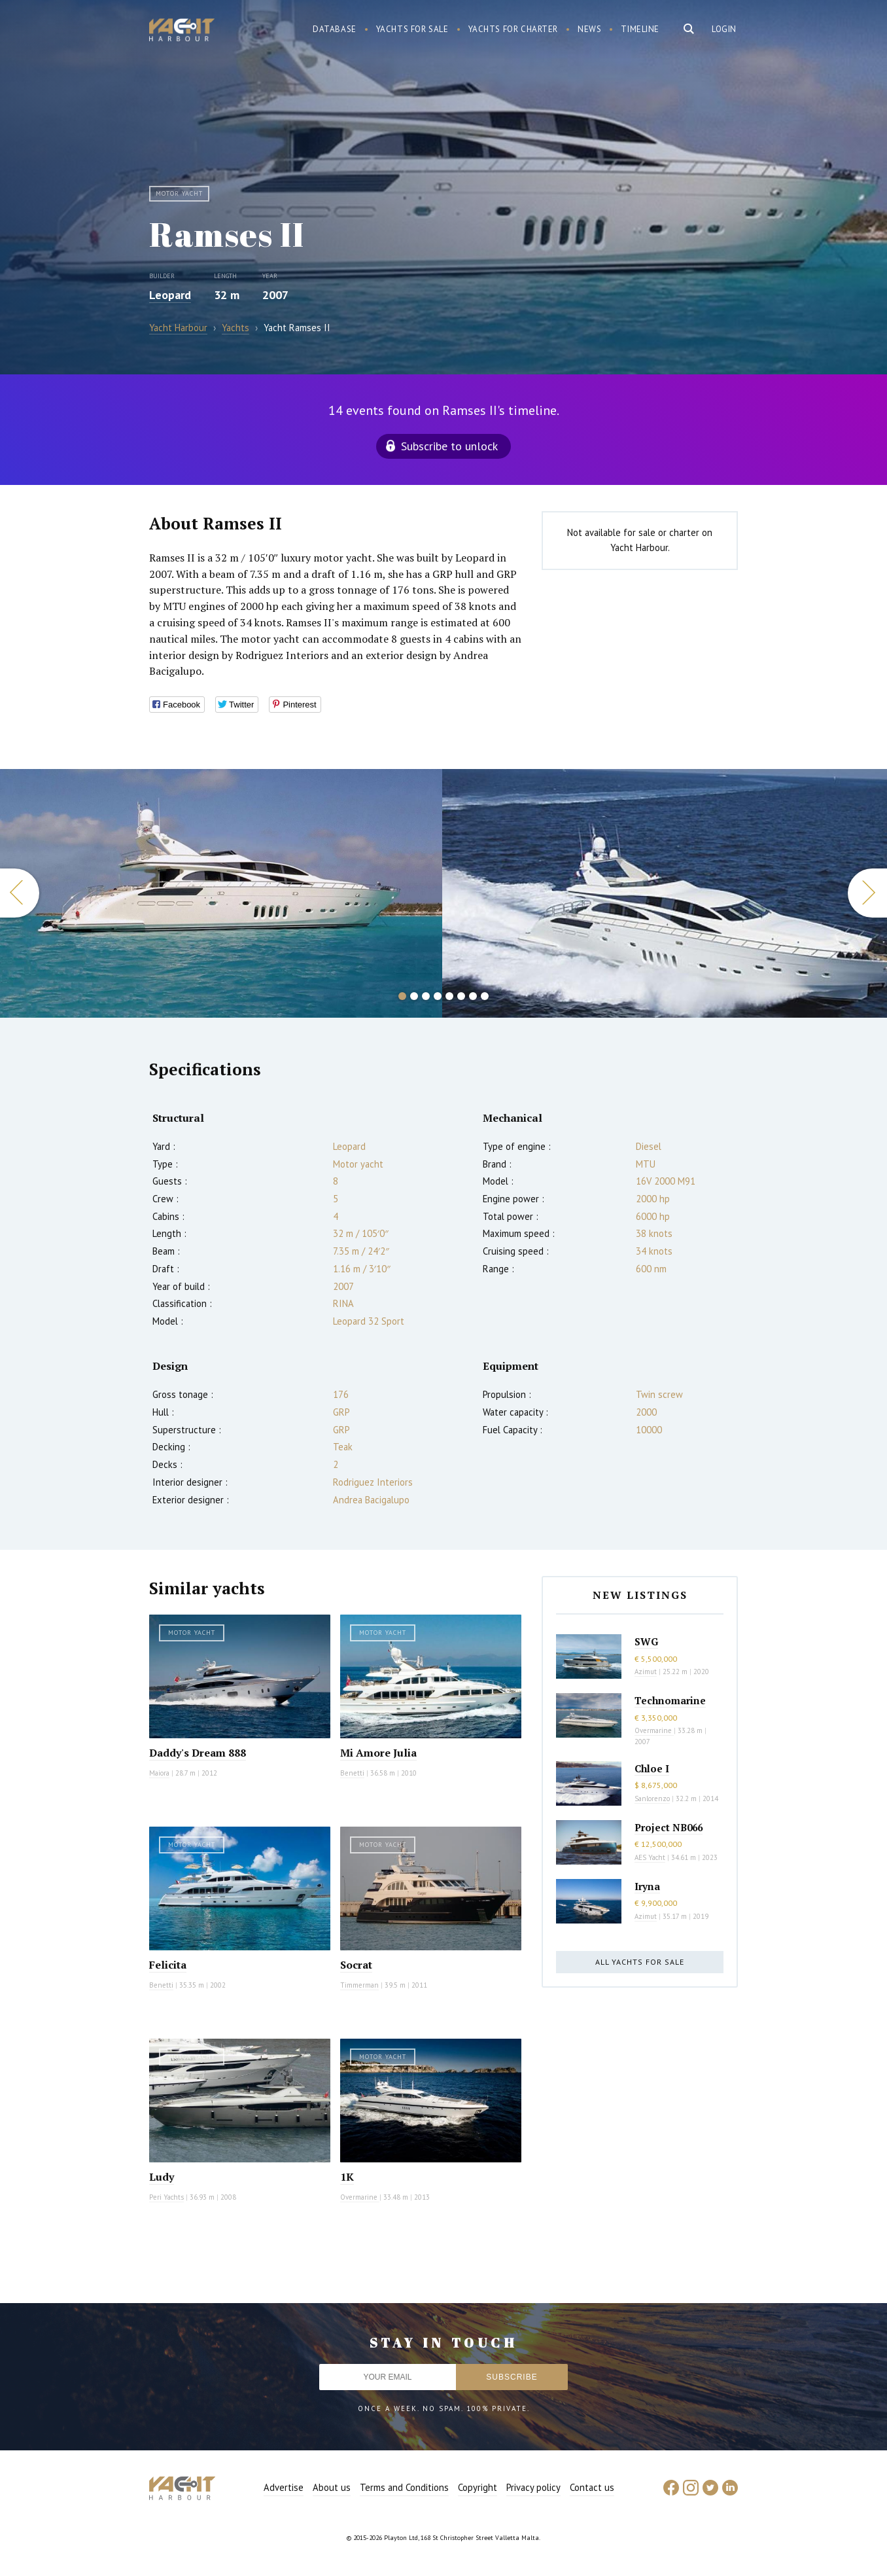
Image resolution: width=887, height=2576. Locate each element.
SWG (646, 1641)
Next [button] (867, 893)
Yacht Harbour (182, 31)
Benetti (352, 1773)
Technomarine (670, 1700)
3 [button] (426, 996)
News (589, 29)
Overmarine (359, 2197)
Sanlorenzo (652, 1798)
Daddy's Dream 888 (197, 1752)
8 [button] (485, 996)
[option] (221, 893)
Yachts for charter (513, 29)
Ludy (161, 2177)
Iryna (647, 1886)
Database (335, 29)
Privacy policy (533, 2487)
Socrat (356, 1965)
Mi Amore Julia (378, 1752)
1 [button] (402, 996)
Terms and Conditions (404, 2487)
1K (347, 2177)
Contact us (592, 2487)
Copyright (477, 2487)
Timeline (640, 29)
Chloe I (652, 1768)
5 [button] (449, 996)
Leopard (170, 294)
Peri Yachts (166, 2197)
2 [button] (414, 996)
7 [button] (473, 996)
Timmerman (359, 1985)
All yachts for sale (639, 1962)
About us (332, 2487)
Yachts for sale (412, 29)
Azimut (646, 1671)
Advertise (284, 2487)
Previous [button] (19, 893)
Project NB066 (669, 1827)
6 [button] (461, 996)
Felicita (167, 1965)
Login (724, 29)
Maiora (159, 1773)
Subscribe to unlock (449, 446)
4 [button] (438, 996)
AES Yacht (650, 1857)
